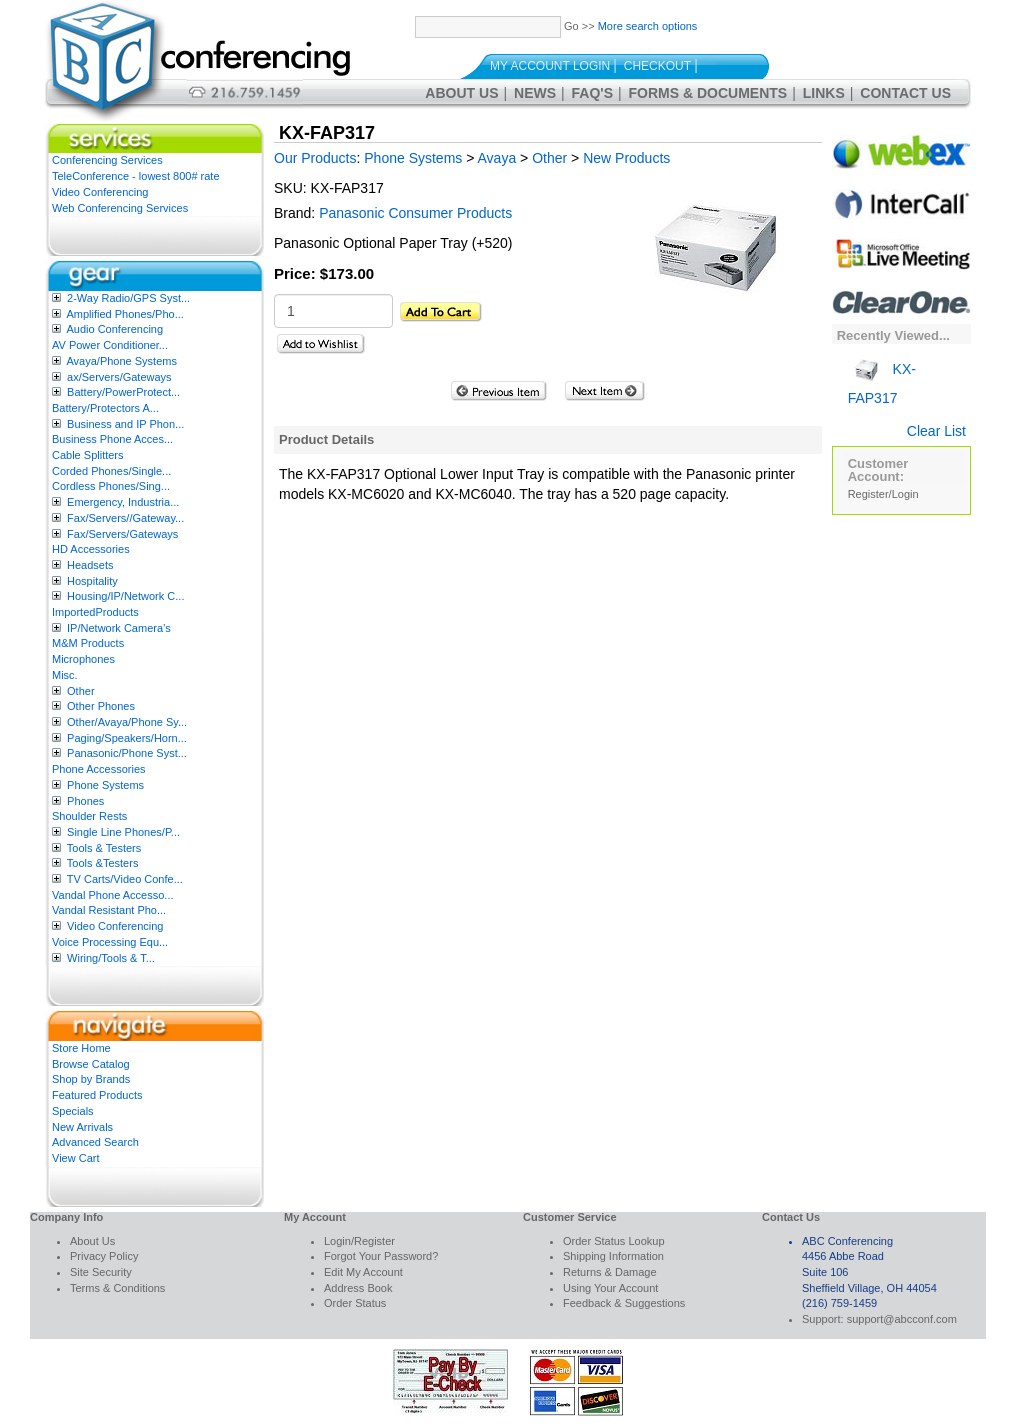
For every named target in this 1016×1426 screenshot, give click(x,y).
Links (824, 93)
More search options (648, 26)
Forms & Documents (708, 93)
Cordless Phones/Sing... (111, 486)
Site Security (101, 1272)
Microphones (83, 659)
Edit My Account (363, 1272)
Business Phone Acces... (112, 439)
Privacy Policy (104, 1256)
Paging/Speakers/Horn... (127, 738)
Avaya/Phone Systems (121, 361)
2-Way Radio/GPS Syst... (128, 298)
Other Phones (101, 706)
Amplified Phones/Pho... (124, 314)
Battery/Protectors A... (105, 408)
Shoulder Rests (89, 816)
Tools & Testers (104, 848)
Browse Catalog (91, 1064)
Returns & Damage (610, 1272)
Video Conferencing (100, 192)
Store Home (81, 1048)
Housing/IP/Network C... (125, 596)
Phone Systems (105, 785)
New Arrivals (82, 1127)
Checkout (657, 66)
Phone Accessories (99, 769)
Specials (73, 1111)
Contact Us (905, 93)
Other (81, 691)
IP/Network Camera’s (119, 628)
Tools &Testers (103, 863)
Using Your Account (610, 1288)
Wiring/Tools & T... (111, 958)
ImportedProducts (95, 612)
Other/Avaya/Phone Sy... (127, 722)
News (535, 93)
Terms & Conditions (117, 1288)
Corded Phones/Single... (111, 471)
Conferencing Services (107, 160)
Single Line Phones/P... (123, 832)
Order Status (355, 1303)
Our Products (315, 158)
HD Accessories (91, 549)
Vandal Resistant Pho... (109, 910)
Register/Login (883, 494)
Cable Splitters (88, 455)
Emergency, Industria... (123, 502)
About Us (461, 93)
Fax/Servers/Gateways (122, 534)
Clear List (936, 431)
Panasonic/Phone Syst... (127, 753)
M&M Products (88, 643)
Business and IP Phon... (125, 424)
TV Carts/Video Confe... (125, 879)
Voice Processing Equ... (110, 942)
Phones (85, 801)
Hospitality (92, 581)
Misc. (65, 675)
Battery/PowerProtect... (123, 392)
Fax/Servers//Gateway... (125, 518)
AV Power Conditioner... (110, 345)
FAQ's (592, 93)
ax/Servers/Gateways (119, 377)
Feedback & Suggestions (624, 1303)
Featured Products (97, 1095)
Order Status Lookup (614, 1241)
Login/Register (359, 1241)
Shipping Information (613, 1256)
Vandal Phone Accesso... (113, 895)
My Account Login (550, 66)
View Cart (75, 1158)
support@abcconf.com (902, 1319)
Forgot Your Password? (381, 1256)
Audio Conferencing (114, 329)
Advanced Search (95, 1142)
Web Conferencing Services (120, 208)
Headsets (90, 565)
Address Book (358, 1288)
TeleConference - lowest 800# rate (136, 176)
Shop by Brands (91, 1079)
